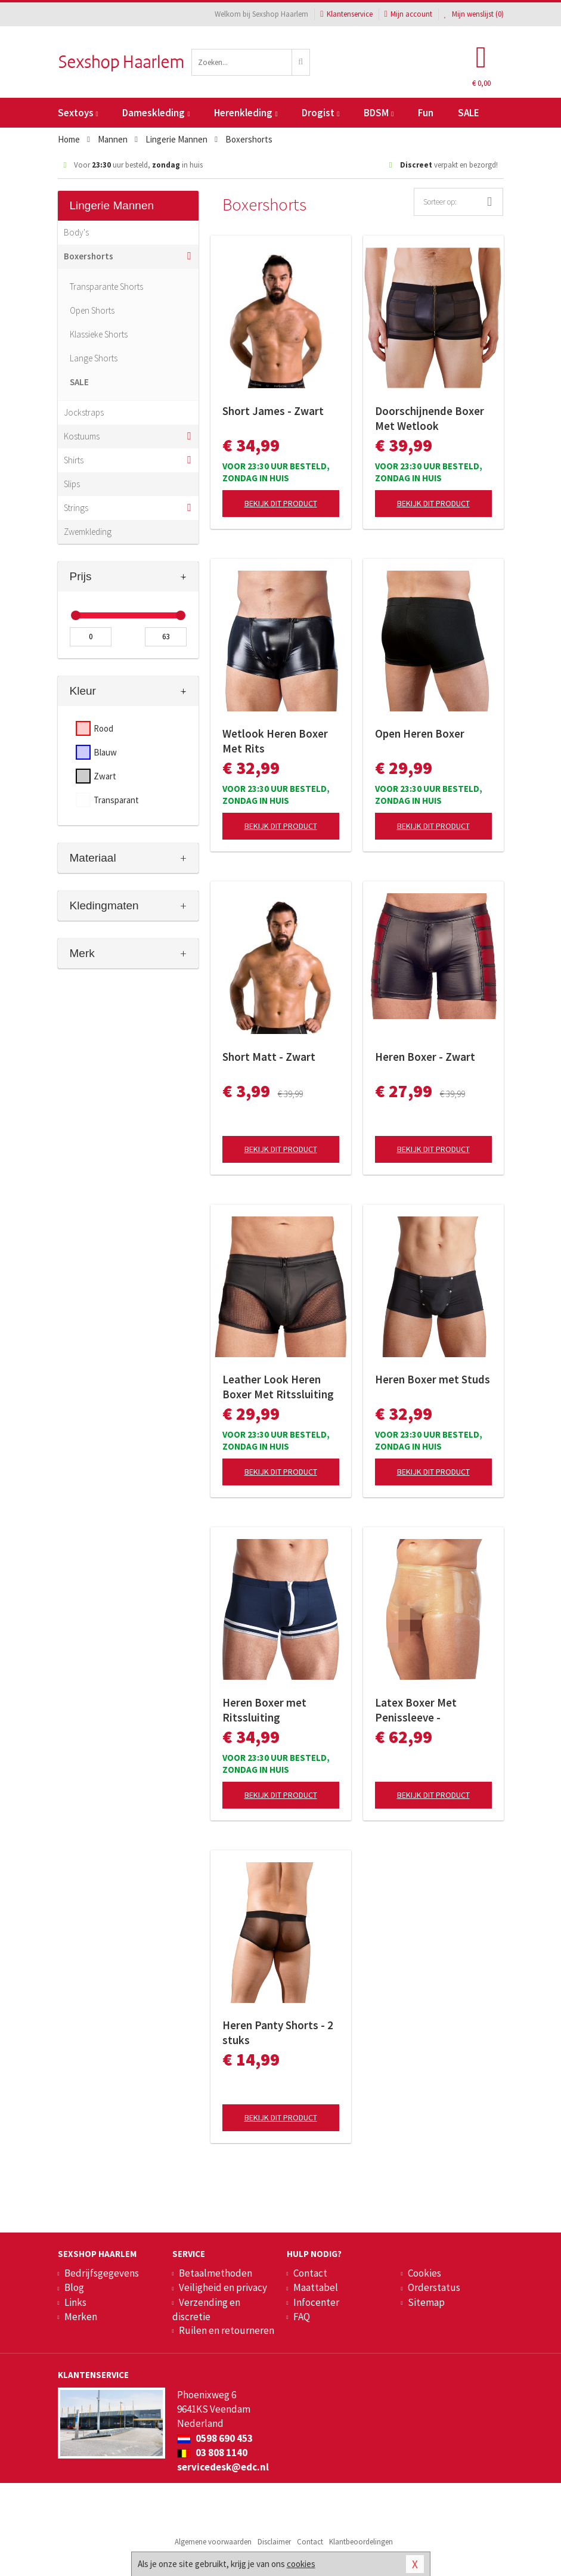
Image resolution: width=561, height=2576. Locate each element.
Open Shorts (92, 310)
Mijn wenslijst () (474, 14)
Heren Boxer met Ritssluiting (264, 1709)
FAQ (301, 2316)
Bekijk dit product (280, 503)
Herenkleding (245, 112)
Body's (76, 232)
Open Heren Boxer (419, 733)
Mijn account (408, 14)
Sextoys (78, 112)
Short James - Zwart (273, 411)
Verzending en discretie (206, 2309)
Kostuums (82, 436)
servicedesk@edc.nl (223, 2466)
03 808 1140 (212, 2452)
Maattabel (315, 2287)
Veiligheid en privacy (223, 2287)
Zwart (105, 776)
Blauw (105, 752)
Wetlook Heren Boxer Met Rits (275, 741)
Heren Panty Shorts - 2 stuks (277, 2032)
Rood (103, 728)
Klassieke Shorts (99, 334)
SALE (468, 112)
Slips (72, 484)
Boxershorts (88, 256)
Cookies (424, 2273)
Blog (74, 2287)
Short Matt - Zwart (268, 1056)
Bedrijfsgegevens (101, 2273)
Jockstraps (84, 412)
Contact (310, 2273)
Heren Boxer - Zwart (425, 1056)
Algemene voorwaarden (213, 2542)
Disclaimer (274, 2542)
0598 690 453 (215, 2438)
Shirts (73, 460)
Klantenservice (346, 14)
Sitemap (426, 2302)
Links (75, 2302)
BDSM (378, 112)
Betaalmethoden (215, 2273)
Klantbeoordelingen (361, 2542)
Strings (76, 507)
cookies (301, 2563)
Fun (425, 112)
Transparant (116, 800)
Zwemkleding (87, 531)
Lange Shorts (93, 358)
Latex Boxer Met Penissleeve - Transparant (416, 1710)
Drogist (320, 112)
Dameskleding (156, 112)
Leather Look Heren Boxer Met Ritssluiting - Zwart (278, 1387)
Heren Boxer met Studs (432, 1379)
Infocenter (316, 2302)
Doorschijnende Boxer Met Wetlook (429, 418)
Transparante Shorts (106, 286)
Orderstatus (434, 2287)
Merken (80, 2316)
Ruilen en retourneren (226, 2330)
